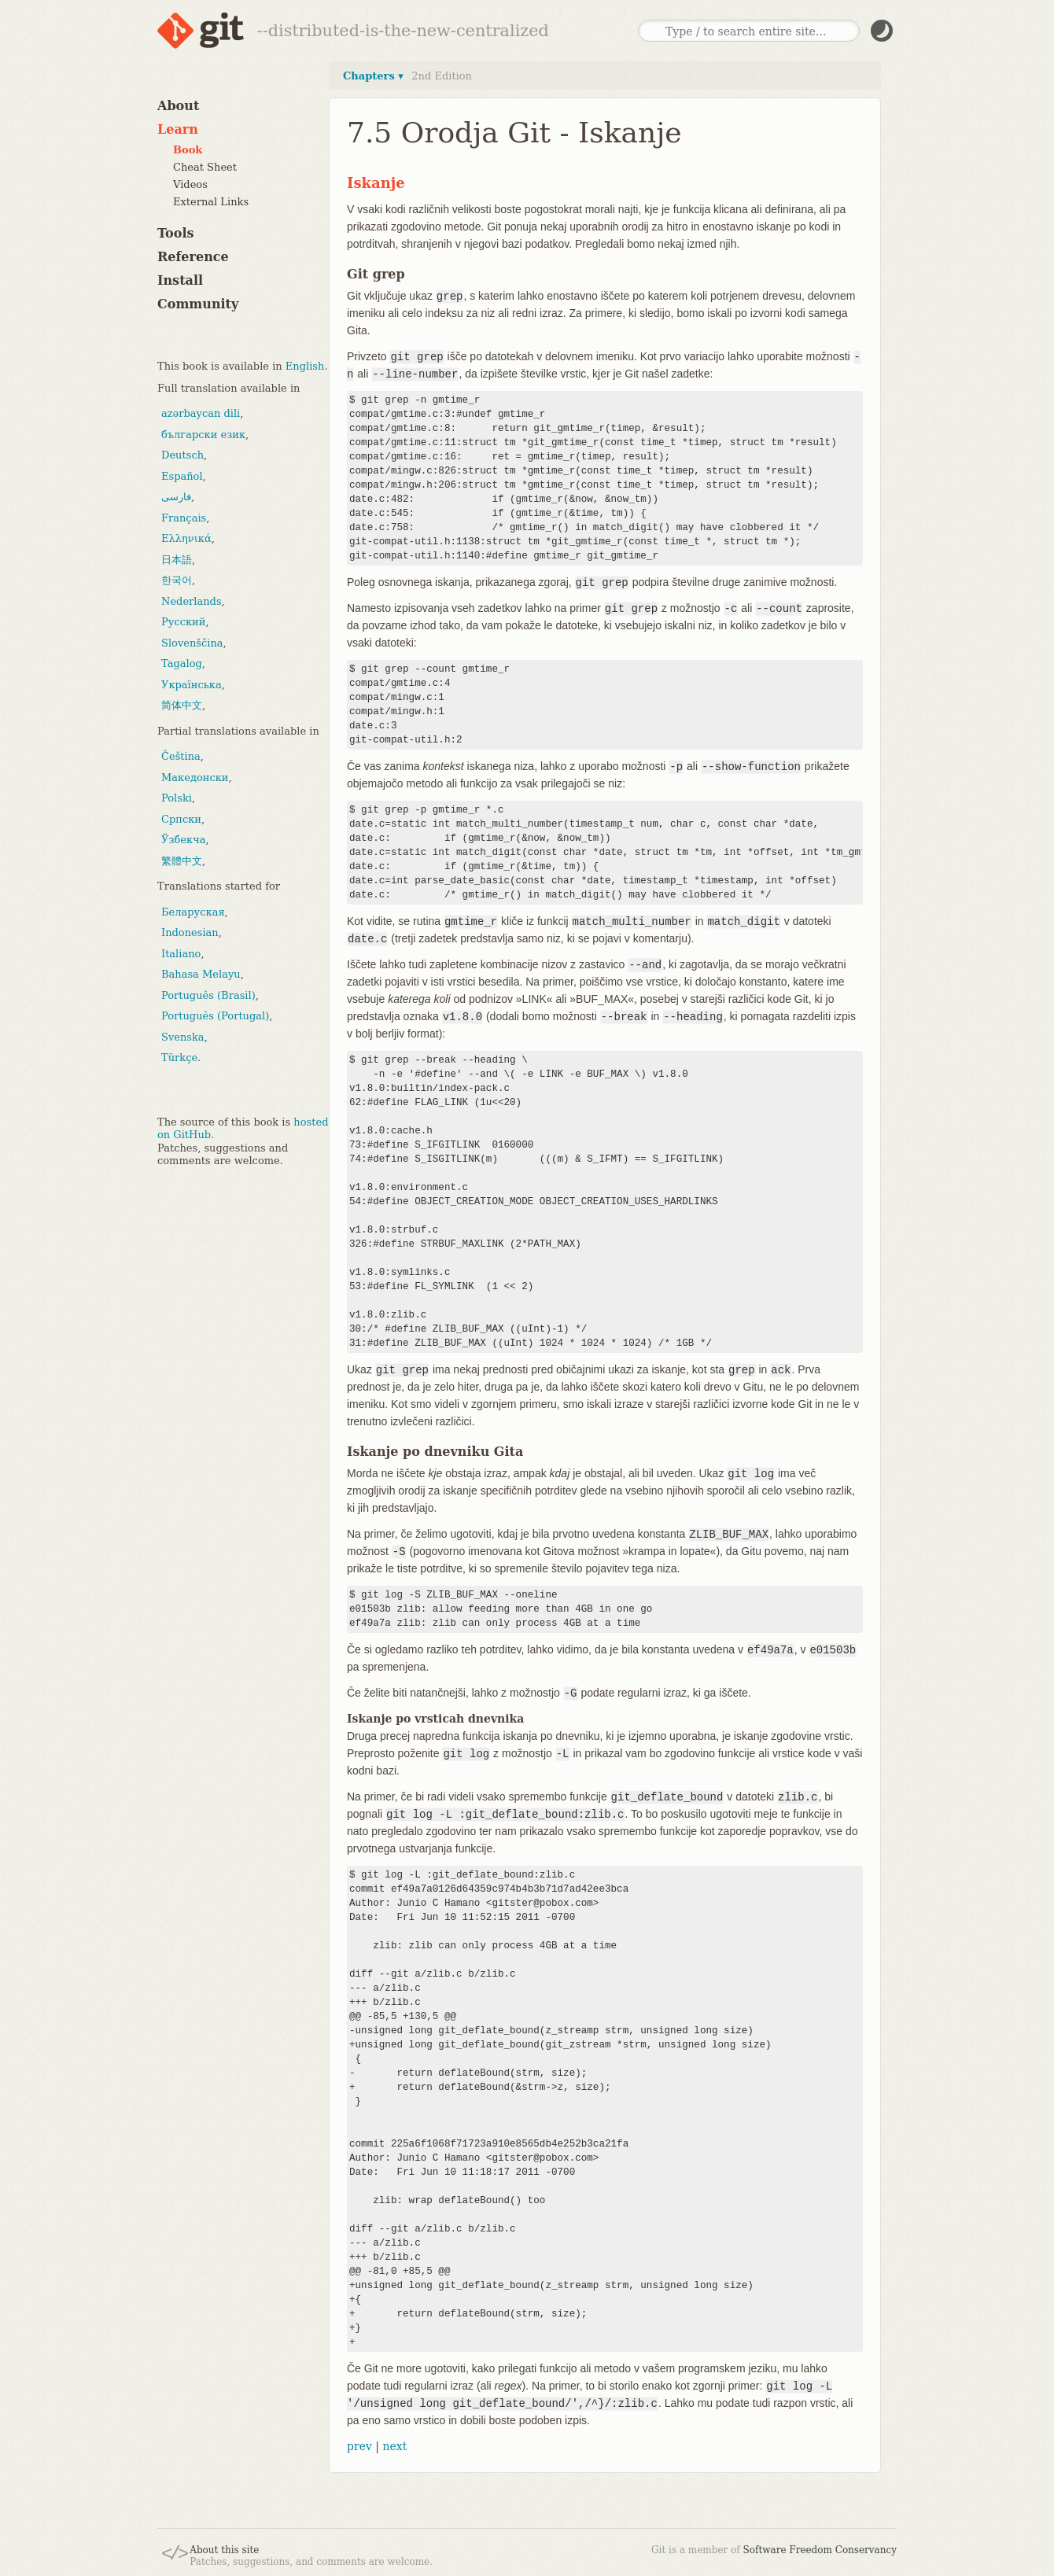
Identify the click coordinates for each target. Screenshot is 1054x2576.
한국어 (176, 580)
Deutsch (182, 455)
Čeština (181, 756)
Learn (177, 129)
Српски (181, 819)
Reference (193, 256)
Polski (176, 798)
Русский (183, 622)
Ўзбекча (183, 840)
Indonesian (190, 932)
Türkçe (179, 1057)
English (305, 366)
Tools (175, 233)
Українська (191, 685)
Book (187, 150)
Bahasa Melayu (201, 974)
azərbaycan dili (200, 413)
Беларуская (193, 912)
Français (183, 518)
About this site (224, 2550)
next (394, 2446)
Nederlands (191, 601)
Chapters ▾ (373, 76)
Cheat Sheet (205, 167)
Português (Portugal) (215, 1016)
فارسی (176, 497)
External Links (211, 202)
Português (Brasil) (208, 995)
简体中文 (181, 705)
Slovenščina (192, 643)
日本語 (176, 560)
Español (182, 476)
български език (203, 434)
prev (359, 2446)
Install (180, 280)
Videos (190, 184)
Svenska (183, 1037)
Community (197, 304)
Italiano (181, 954)
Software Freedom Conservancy (820, 2550)
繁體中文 (181, 861)
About (178, 105)
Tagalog (181, 663)
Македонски (194, 777)
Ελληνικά (186, 538)
